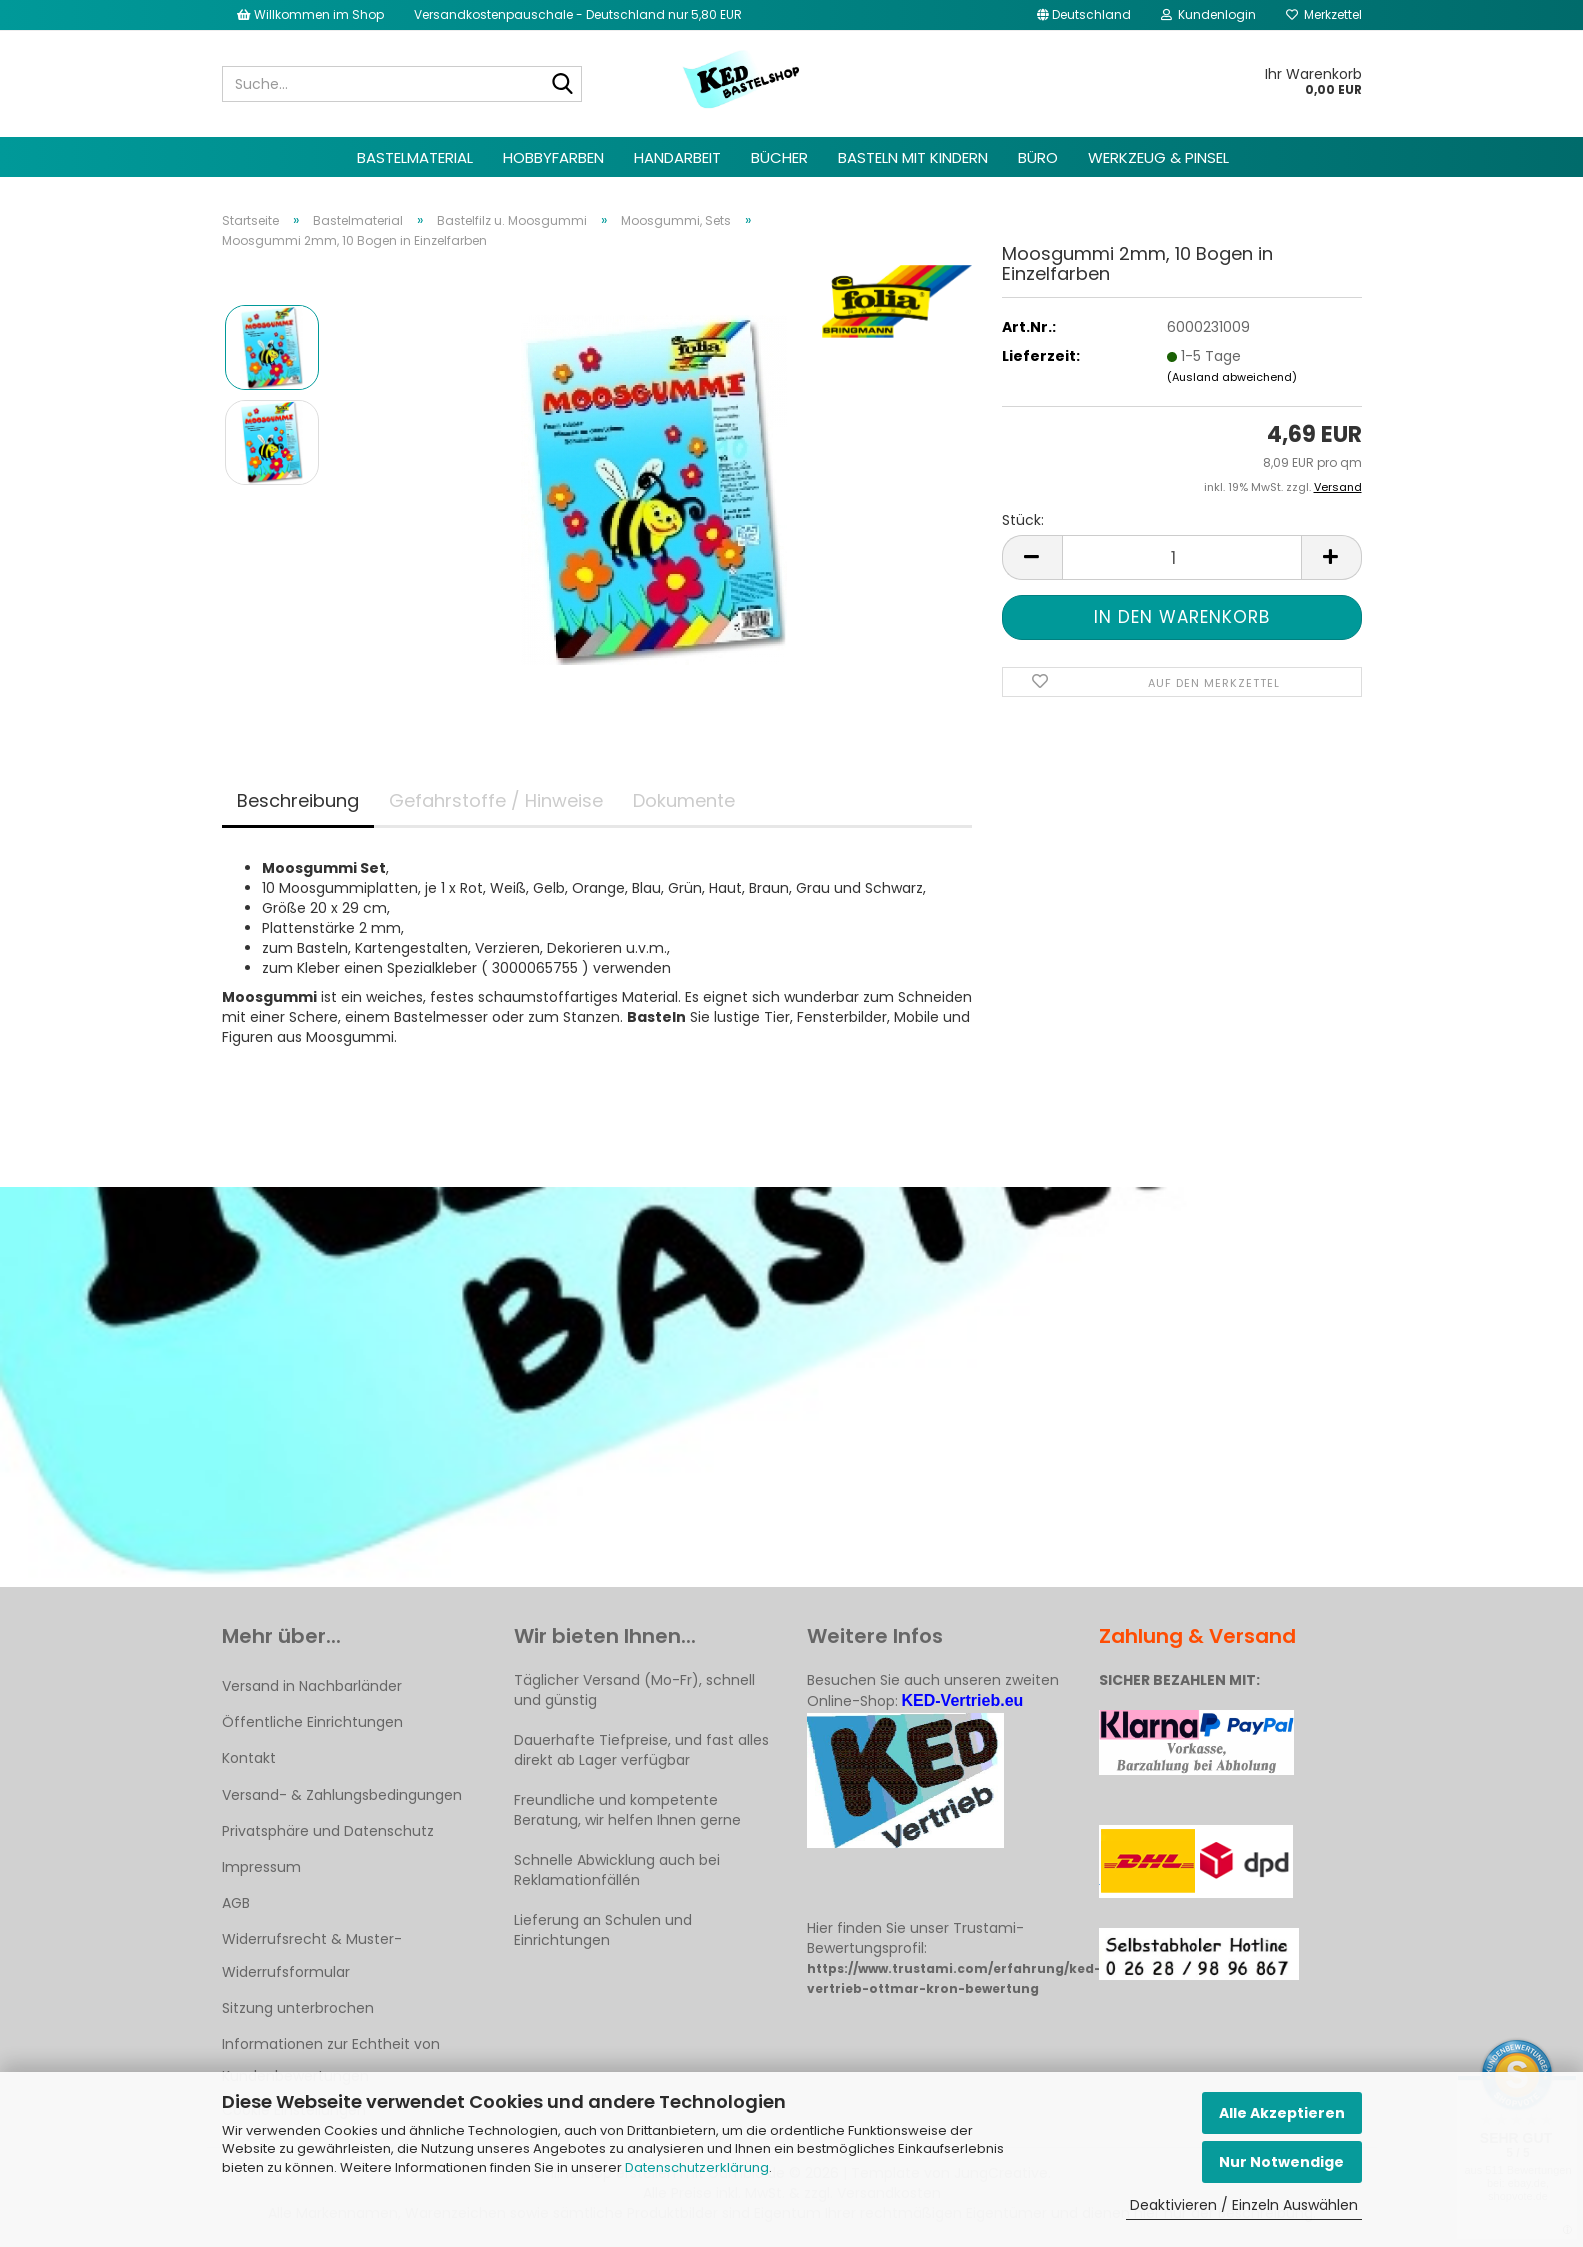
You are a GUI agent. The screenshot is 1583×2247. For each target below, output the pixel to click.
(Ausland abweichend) (1232, 377)
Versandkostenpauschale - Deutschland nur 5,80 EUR (578, 14)
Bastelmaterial (415, 157)
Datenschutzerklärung (697, 2167)
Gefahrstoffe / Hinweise (496, 800)
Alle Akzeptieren (1282, 2113)
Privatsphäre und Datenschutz (328, 1831)
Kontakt (249, 1758)
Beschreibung (298, 800)
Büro (1038, 157)
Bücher (779, 157)
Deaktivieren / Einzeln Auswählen (1244, 2205)
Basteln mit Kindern (913, 157)
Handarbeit (677, 157)
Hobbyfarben (553, 157)
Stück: (1023, 520)
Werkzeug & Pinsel (1158, 157)
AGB (236, 1903)
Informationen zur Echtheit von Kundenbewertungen (331, 2060)
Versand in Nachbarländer (312, 1686)
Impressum (261, 1867)
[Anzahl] (1182, 557)
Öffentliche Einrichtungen (312, 1722)
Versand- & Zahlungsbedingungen (342, 1795)
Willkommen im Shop (310, 14)
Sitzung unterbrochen (298, 2008)
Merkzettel (1324, 14)
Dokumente (684, 800)
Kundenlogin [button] (1208, 14)
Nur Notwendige (1281, 2162)
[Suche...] (563, 85)
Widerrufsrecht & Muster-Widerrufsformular (312, 1955)
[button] (1084, 15)
